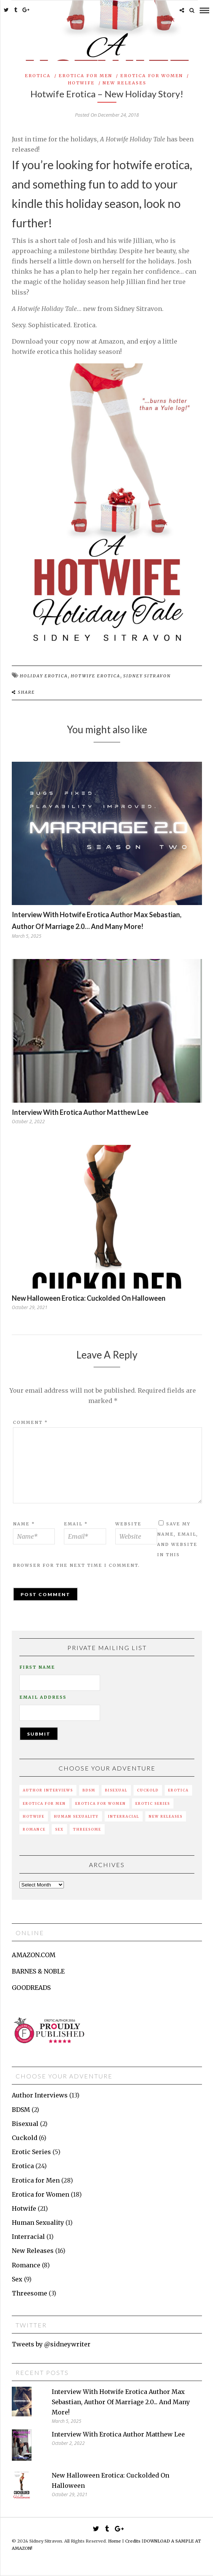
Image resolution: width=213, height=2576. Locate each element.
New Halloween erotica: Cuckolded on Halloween (88, 1298)
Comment (30, 1422)
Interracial (123, 1816)
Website (128, 1524)
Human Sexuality (76, 1816)
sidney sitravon (147, 675)
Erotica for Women (151, 75)
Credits (132, 2541)
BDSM (89, 1790)
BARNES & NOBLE (38, 1971)
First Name (37, 1667)
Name (24, 1524)
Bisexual (116, 1790)
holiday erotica (44, 675)
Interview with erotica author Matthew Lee (80, 1112)
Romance (34, 1829)
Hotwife (81, 83)
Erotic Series (152, 1803)
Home (114, 2541)
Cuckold (148, 1790)
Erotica (38, 75)
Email (76, 1524)
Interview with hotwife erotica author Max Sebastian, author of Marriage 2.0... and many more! (121, 2402)
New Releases (124, 83)
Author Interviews (48, 1790)
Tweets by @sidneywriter (51, 2344)
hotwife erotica (95, 675)
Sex (59, 1829)
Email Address (43, 1697)
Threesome (87, 1829)
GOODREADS (31, 1987)
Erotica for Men (85, 75)
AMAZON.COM (34, 1955)
